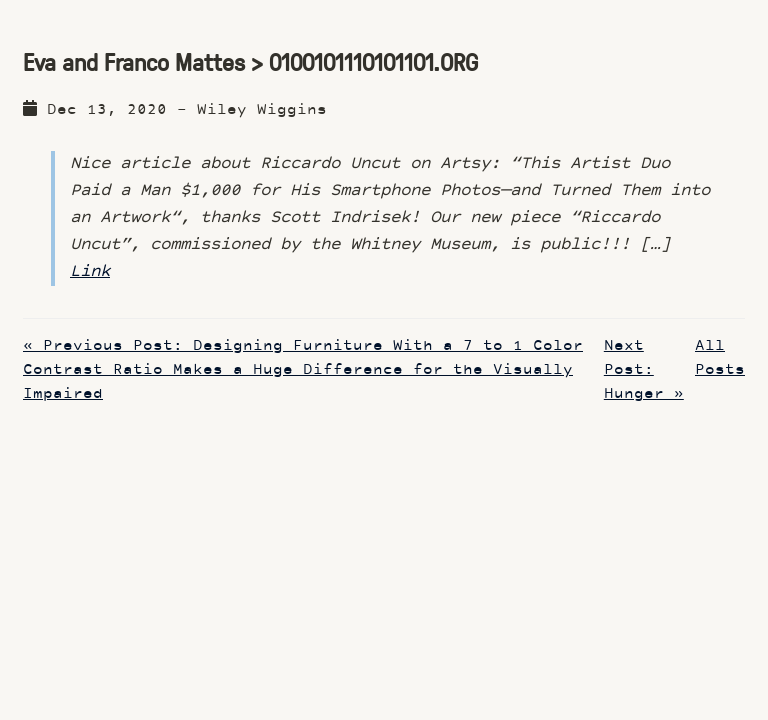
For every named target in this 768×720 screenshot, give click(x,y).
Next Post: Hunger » (644, 370)
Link (90, 272)
